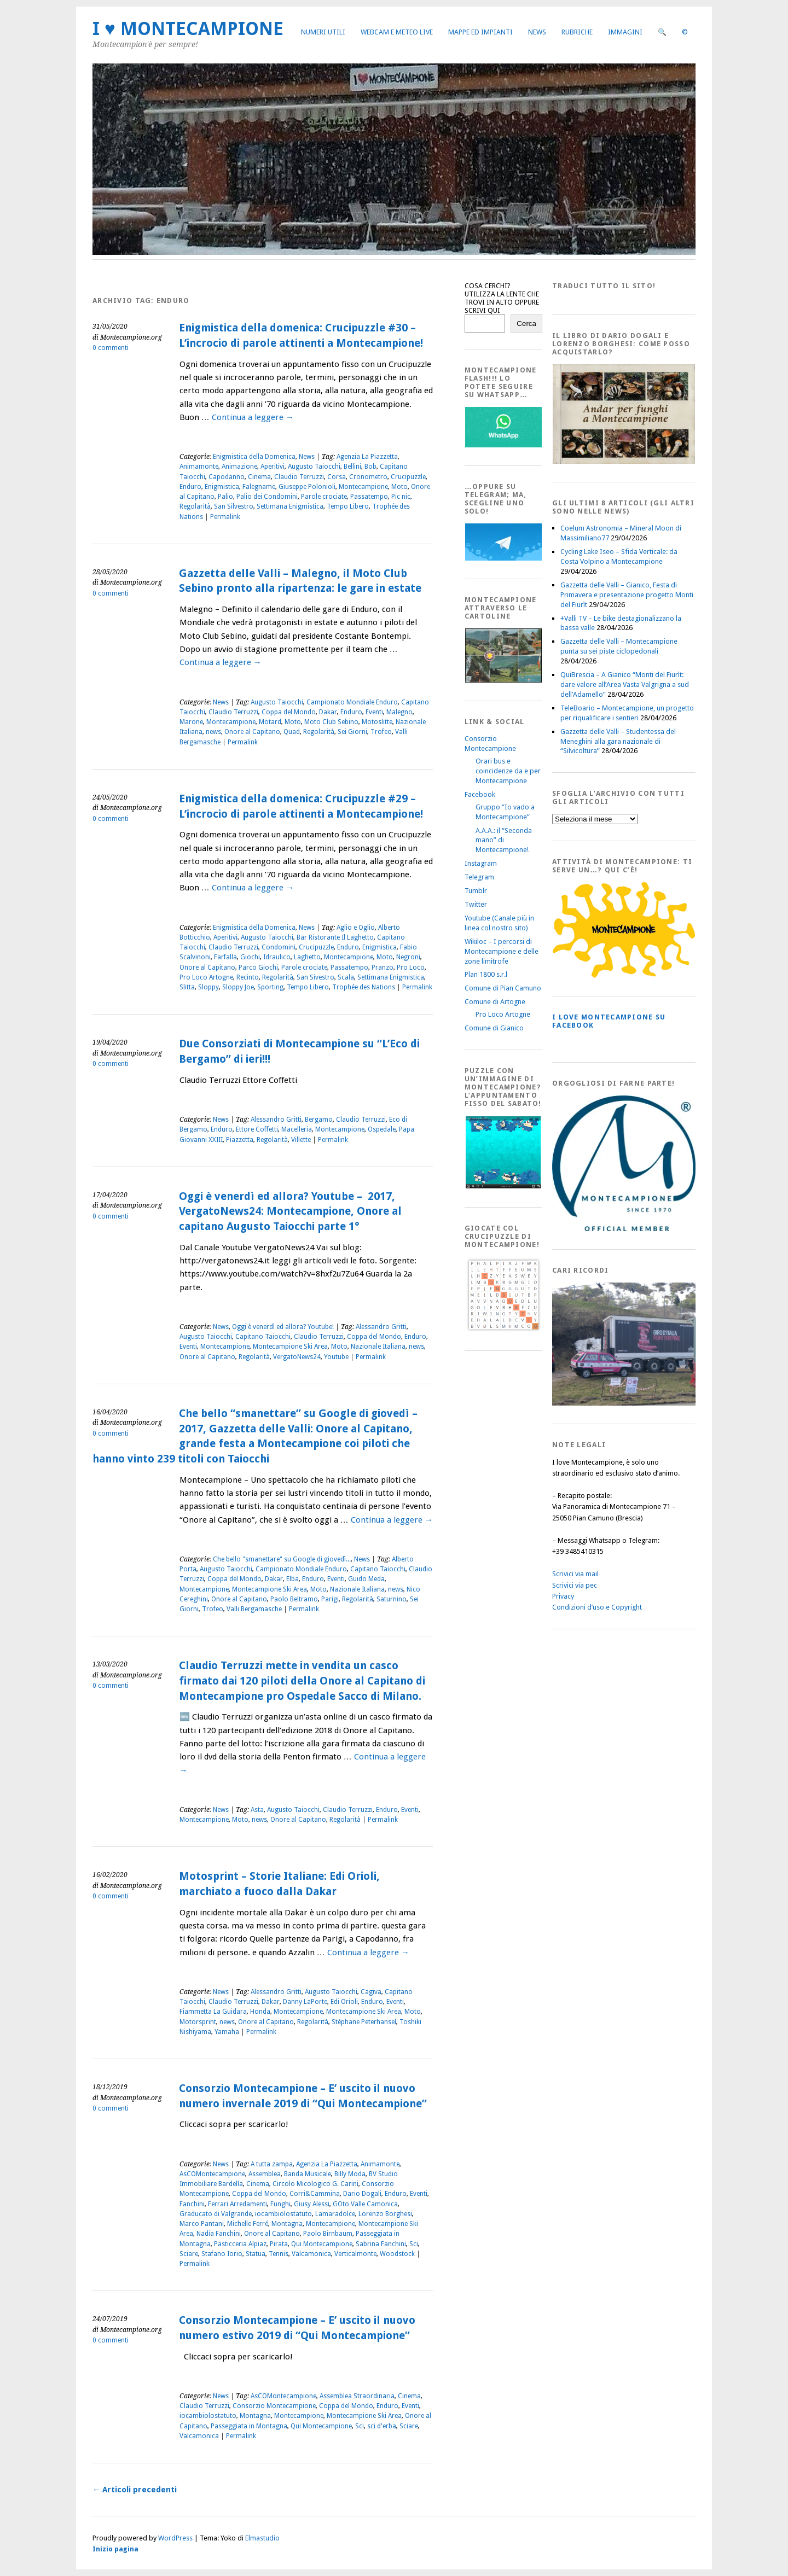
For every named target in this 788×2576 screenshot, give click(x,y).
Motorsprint (197, 2022)
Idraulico (277, 957)
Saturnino (391, 1599)
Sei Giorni (352, 732)
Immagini (625, 32)
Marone (191, 722)
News (537, 32)
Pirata (279, 2244)
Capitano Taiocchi (263, 1337)
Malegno (399, 712)
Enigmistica (222, 487)
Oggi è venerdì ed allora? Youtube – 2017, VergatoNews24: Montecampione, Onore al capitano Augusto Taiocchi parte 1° (290, 1211)
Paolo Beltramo (294, 1599)
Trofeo (381, 732)
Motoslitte (377, 722)
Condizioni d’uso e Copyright (597, 1607)
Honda (260, 2011)
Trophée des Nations (363, 987)
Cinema (259, 477)
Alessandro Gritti (276, 1119)
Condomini (279, 947)
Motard (270, 722)
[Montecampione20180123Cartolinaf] (503, 680)
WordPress (175, 2538)
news (213, 732)
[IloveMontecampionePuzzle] (503, 1186)
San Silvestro (233, 506)
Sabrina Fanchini (381, 2244)
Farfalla (225, 957)
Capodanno (226, 477)
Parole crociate (324, 496)
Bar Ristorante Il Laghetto (335, 937)
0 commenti (110, 348)
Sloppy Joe (238, 987)
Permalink (225, 517)
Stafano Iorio (221, 2254)
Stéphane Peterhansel (364, 2022)
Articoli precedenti (134, 2489)
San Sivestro (315, 977)
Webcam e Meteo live (397, 32)
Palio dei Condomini (267, 496)
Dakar (328, 712)
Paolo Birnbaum (327, 2233)
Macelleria (296, 1129)
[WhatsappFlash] (503, 445)
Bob (370, 466)
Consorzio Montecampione (274, 2406)
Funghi (280, 2204)
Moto (399, 487)
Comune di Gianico (494, 1028)
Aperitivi (272, 466)
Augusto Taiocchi (314, 466)
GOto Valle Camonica (365, 2204)
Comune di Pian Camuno (503, 988)
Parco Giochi (258, 967)
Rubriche (577, 32)
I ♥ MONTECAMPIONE (187, 28)
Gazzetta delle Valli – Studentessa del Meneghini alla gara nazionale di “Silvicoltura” (618, 741)
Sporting (270, 987)
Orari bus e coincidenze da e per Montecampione (508, 771)
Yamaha (227, 2032)
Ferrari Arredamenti (237, 2204)
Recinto (247, 977)
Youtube (336, 1357)
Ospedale (382, 1129)
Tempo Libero (348, 506)
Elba (292, 1579)
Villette (301, 1140)
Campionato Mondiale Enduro (352, 702)
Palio (225, 496)
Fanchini (192, 2204)
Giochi (250, 957)
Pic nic (400, 496)
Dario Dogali (362, 2194)
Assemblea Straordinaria (357, 2396)
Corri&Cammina (314, 2194)
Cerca (526, 323)
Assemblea (264, 2174)
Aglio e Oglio (356, 927)
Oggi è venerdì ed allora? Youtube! (283, 1327)
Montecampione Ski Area (290, 1346)
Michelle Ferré (247, 2224)
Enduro (190, 487)
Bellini (352, 466)
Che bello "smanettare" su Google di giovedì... (282, 1559)
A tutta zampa (272, 2164)
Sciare (188, 2254)
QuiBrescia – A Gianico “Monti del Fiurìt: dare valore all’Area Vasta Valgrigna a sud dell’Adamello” (624, 684)
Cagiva (371, 1992)
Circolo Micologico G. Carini (315, 2184)
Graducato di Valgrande (215, 2214)
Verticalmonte (355, 2254)
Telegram (479, 877)
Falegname (258, 487)
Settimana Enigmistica (290, 506)
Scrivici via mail (575, 1574)
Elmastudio (262, 2538)
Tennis (278, 2254)
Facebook (480, 794)
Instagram (481, 863)
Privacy (563, 1596)
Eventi (374, 712)
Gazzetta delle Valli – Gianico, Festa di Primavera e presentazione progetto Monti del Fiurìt (626, 595)
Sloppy (208, 987)
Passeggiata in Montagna (249, 2426)
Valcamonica (311, 2254)
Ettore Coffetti (257, 1129)
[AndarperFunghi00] (624, 461)
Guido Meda (366, 1579)
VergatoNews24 (297, 1357)
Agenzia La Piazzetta (367, 457)
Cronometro (368, 477)
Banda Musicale (307, 2174)
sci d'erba (381, 2426)
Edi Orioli (344, 2002)
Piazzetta (239, 1140)
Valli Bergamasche (254, 1609)
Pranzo (382, 967)
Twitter (476, 904)
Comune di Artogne (495, 1002)
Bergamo (319, 1119)
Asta (257, 1810)
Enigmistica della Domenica (254, 457)
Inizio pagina (115, 2549)
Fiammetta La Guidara (213, 2011)
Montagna (287, 2224)
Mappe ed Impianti (480, 32)
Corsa (336, 477)
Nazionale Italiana (378, 1346)
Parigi (330, 1599)
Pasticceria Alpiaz (240, 2244)
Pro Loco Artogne (206, 977)
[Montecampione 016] (661, 1403)
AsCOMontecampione (212, 2174)
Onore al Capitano (252, 732)
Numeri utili (323, 32)
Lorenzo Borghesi (385, 2214)
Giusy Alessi (311, 2204)
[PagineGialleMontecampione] (624, 975)
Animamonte (198, 466)
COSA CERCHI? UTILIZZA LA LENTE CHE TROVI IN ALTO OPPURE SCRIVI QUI (502, 298)
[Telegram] (503, 558)
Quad (291, 732)
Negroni (408, 957)
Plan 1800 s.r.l (486, 974)
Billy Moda (350, 2174)
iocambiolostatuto (283, 2214)
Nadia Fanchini (218, 2233)
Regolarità (195, 506)
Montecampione (363, 487)
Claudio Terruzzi (299, 477)
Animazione (239, 466)
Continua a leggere (253, 417)
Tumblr (476, 891)
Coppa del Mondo (289, 712)
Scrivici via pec (574, 1585)
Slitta (187, 987)
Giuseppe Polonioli (307, 487)
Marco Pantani (201, 2224)
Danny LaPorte (305, 2002)
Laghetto (307, 957)
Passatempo (369, 496)
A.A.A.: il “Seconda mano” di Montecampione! (504, 840)
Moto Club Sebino (331, 722)
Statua (255, 2254)
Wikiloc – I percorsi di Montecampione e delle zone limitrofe (501, 951)
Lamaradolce (335, 2214)
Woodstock (397, 2254)
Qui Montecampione (321, 2244)
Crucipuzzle (408, 477)
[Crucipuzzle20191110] (503, 1330)
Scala (346, 977)
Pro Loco (411, 967)
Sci (413, 2244)
